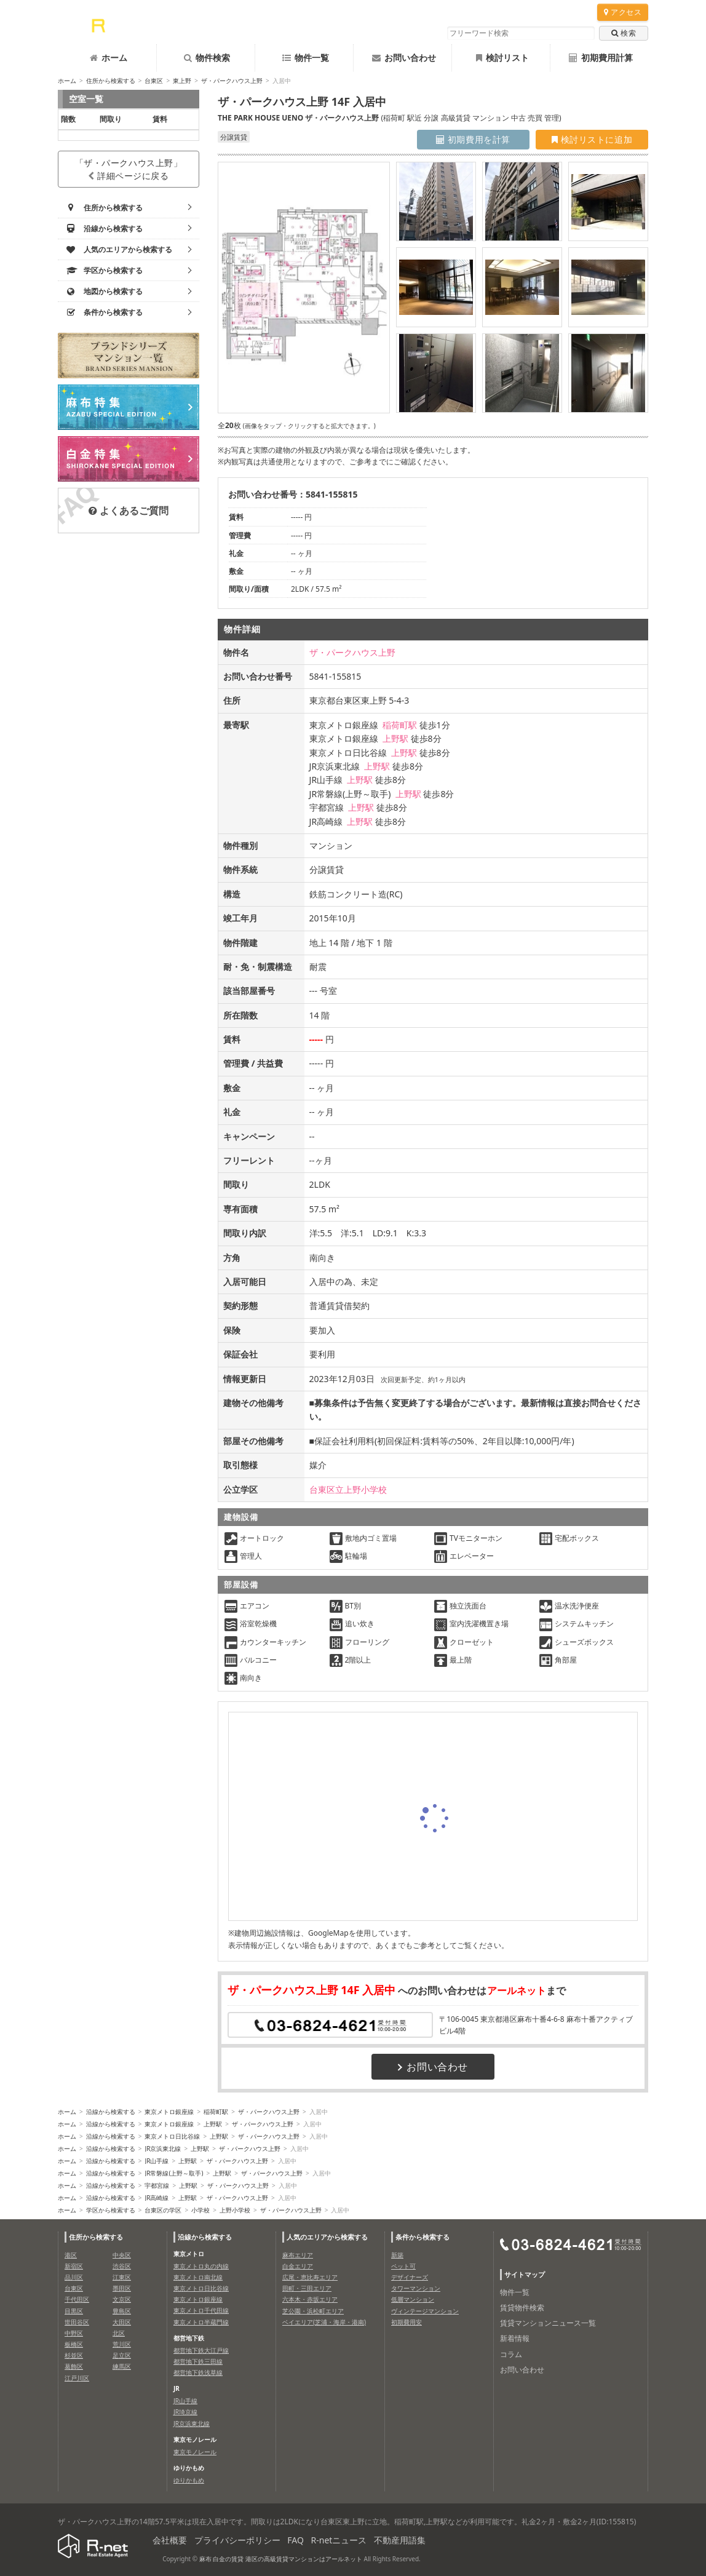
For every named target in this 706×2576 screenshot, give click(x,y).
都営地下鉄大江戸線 (201, 2350)
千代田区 (77, 2299)
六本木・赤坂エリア (310, 2299)
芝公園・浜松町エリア (313, 2311)
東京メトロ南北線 (198, 2277)
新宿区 (74, 2266)
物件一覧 (305, 57)
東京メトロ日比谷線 (172, 2136)
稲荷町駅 (400, 725)
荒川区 (122, 2344)
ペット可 (403, 2266)
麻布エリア (297, 2255)
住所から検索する (110, 80)
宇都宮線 (157, 2185)
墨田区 (122, 2288)
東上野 (182, 80)
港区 (71, 2255)
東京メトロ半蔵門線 (201, 2322)
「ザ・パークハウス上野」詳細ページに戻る (129, 169)
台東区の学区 (163, 2210)
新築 (397, 2255)
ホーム (108, 57)
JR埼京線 (185, 2411)
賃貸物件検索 (522, 2307)
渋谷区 (122, 2266)
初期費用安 (406, 2322)
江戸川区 (77, 2378)
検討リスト (502, 57)
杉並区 (74, 2355)
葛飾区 (74, 2366)
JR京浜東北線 (163, 2148)
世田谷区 (77, 2322)
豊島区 (122, 2311)
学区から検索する (110, 2210)
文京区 (122, 2299)
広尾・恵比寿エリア (310, 2277)
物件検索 (207, 57)
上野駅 (395, 738)
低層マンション (412, 2299)
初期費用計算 (601, 57)
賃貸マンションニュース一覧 (548, 2323)
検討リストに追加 (592, 139)
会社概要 (170, 2540)
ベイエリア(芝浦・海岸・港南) (324, 2322)
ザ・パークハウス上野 (232, 80)
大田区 (122, 2322)
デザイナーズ (409, 2277)
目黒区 (74, 2311)
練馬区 (122, 2366)
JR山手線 (157, 2161)
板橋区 (74, 2344)
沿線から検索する (110, 2111)
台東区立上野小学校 (348, 1489)
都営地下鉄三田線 (198, 2361)
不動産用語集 (400, 2540)
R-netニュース (339, 2540)
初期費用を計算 (473, 139)
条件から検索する (422, 2236)
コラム (511, 2354)
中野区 (74, 2333)
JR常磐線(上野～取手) (174, 2173)
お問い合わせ (404, 57)
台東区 (154, 80)
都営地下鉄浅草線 (198, 2372)
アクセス (622, 12)
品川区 (74, 2277)
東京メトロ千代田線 (201, 2310)
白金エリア (297, 2266)
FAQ (295, 2540)
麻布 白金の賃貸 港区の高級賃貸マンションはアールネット (280, 2558)
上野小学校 (235, 2210)
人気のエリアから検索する (327, 2236)
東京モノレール (194, 2451)
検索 (623, 33)
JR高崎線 (157, 2197)
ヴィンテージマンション (425, 2311)
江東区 (122, 2277)
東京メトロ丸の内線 (201, 2266)
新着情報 (515, 2338)
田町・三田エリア (306, 2288)
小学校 (200, 2210)
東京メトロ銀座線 (169, 2111)
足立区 (122, 2355)
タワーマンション (415, 2288)
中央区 (122, 2255)
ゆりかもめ (188, 2480)
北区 (119, 2333)
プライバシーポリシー (237, 2540)
